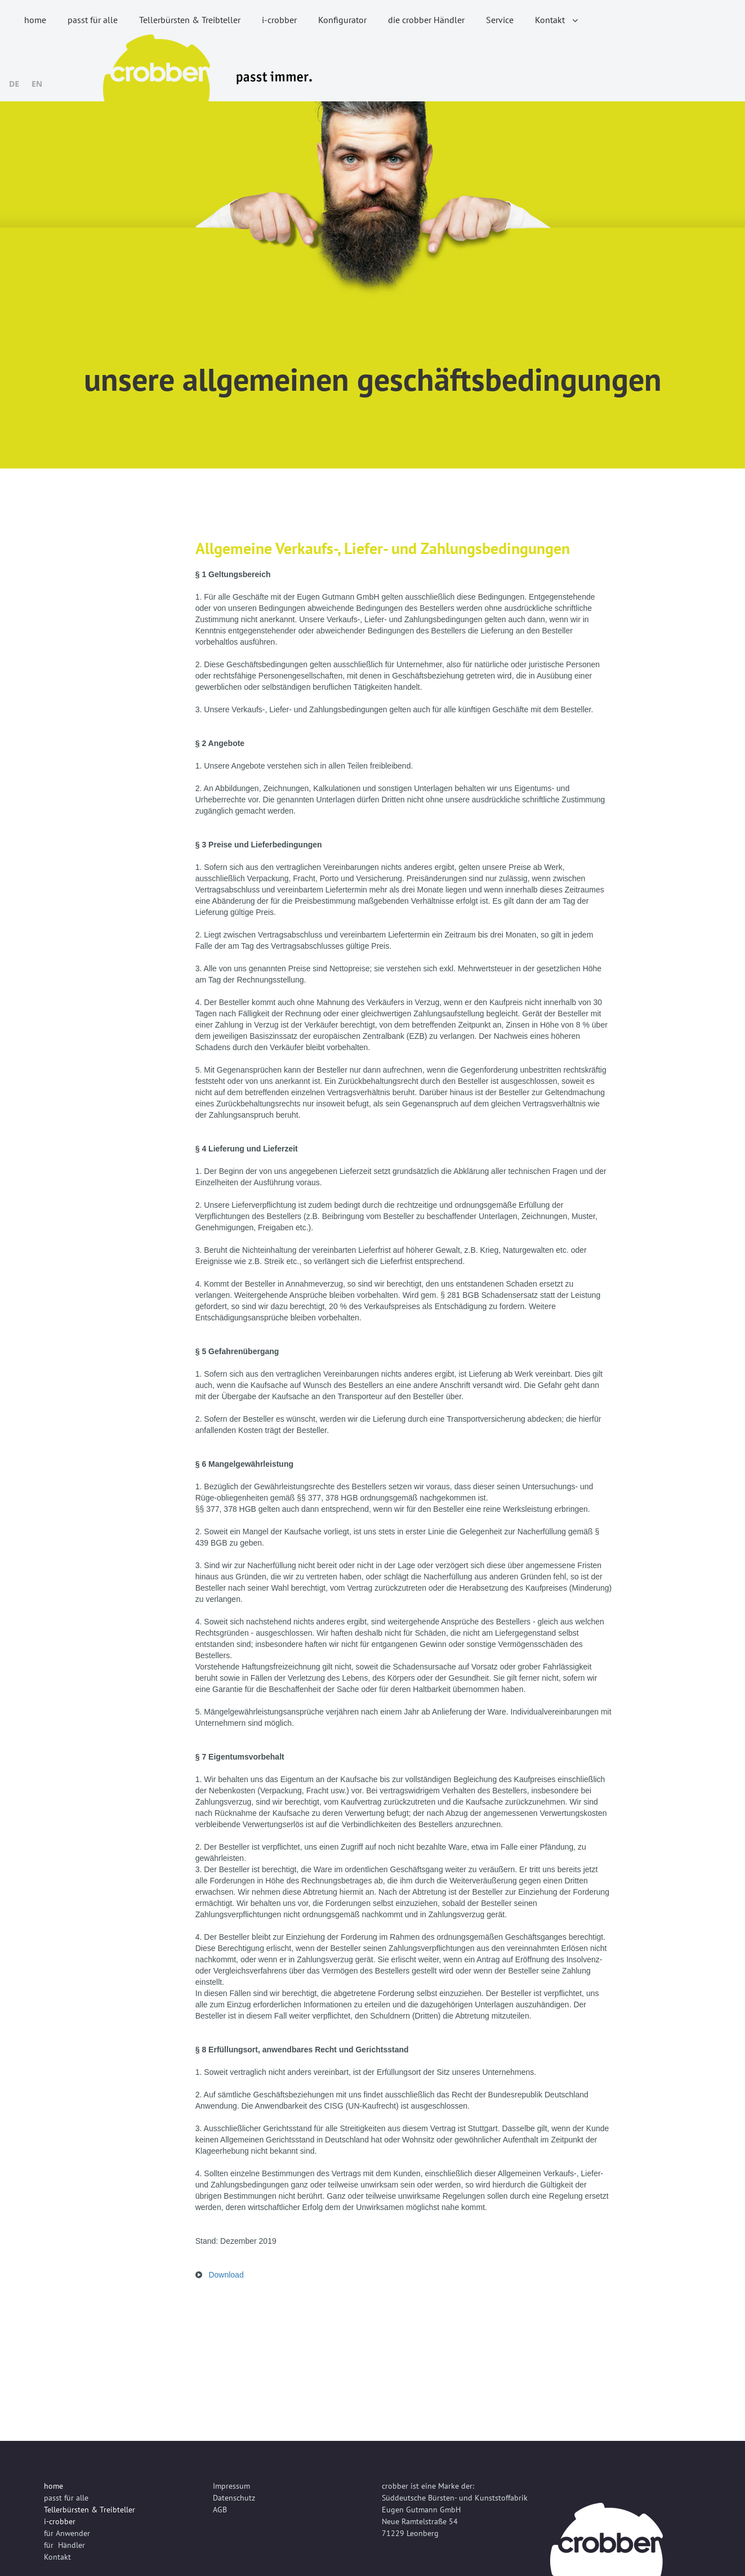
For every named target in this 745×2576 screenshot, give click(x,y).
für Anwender (67, 2533)
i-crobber (279, 19)
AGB (220, 2509)
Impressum (231, 2486)
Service (500, 19)
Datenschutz (234, 2498)
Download (225, 2274)
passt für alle (93, 19)
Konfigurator (342, 19)
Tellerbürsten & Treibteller (189, 19)
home (35, 19)
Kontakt (556, 20)
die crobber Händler (426, 19)
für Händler (64, 2545)
